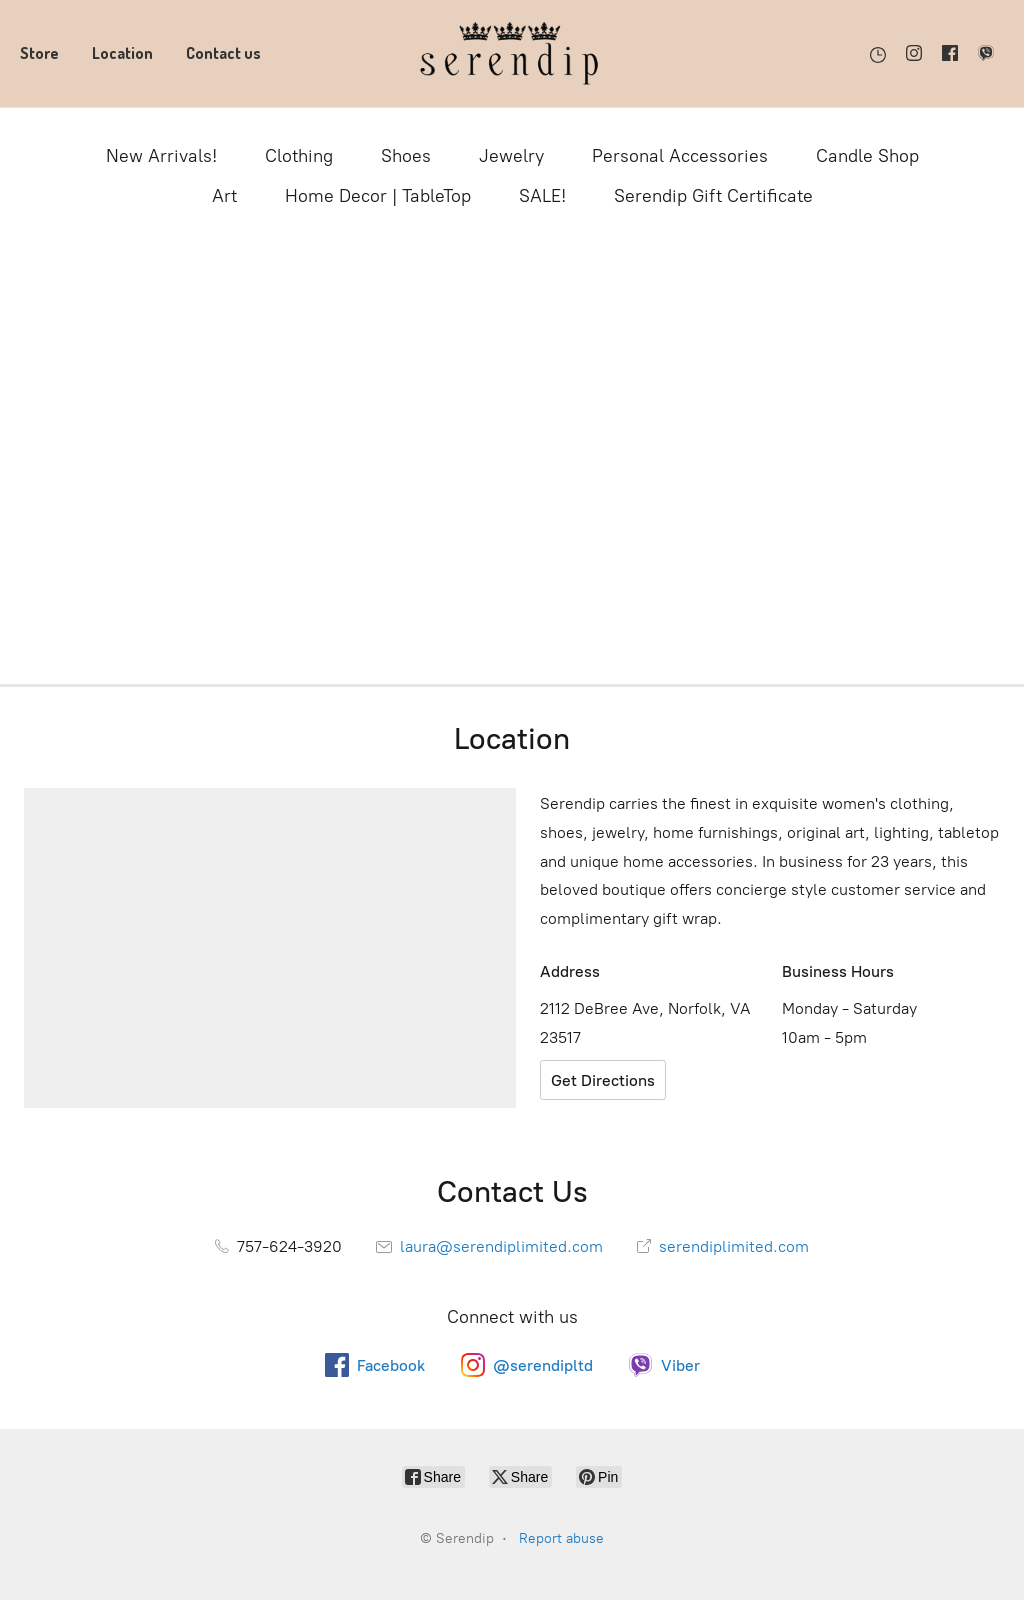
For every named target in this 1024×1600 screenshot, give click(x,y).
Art (224, 196)
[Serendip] (512, 53)
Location (122, 53)
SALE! (542, 196)
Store (39, 53)
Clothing (299, 156)
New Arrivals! (161, 156)
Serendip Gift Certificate (713, 196)
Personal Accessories (680, 156)
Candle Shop (867, 156)
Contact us (223, 53)
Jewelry (511, 156)
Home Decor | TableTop (378, 196)
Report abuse (561, 1538)
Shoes (406, 156)
